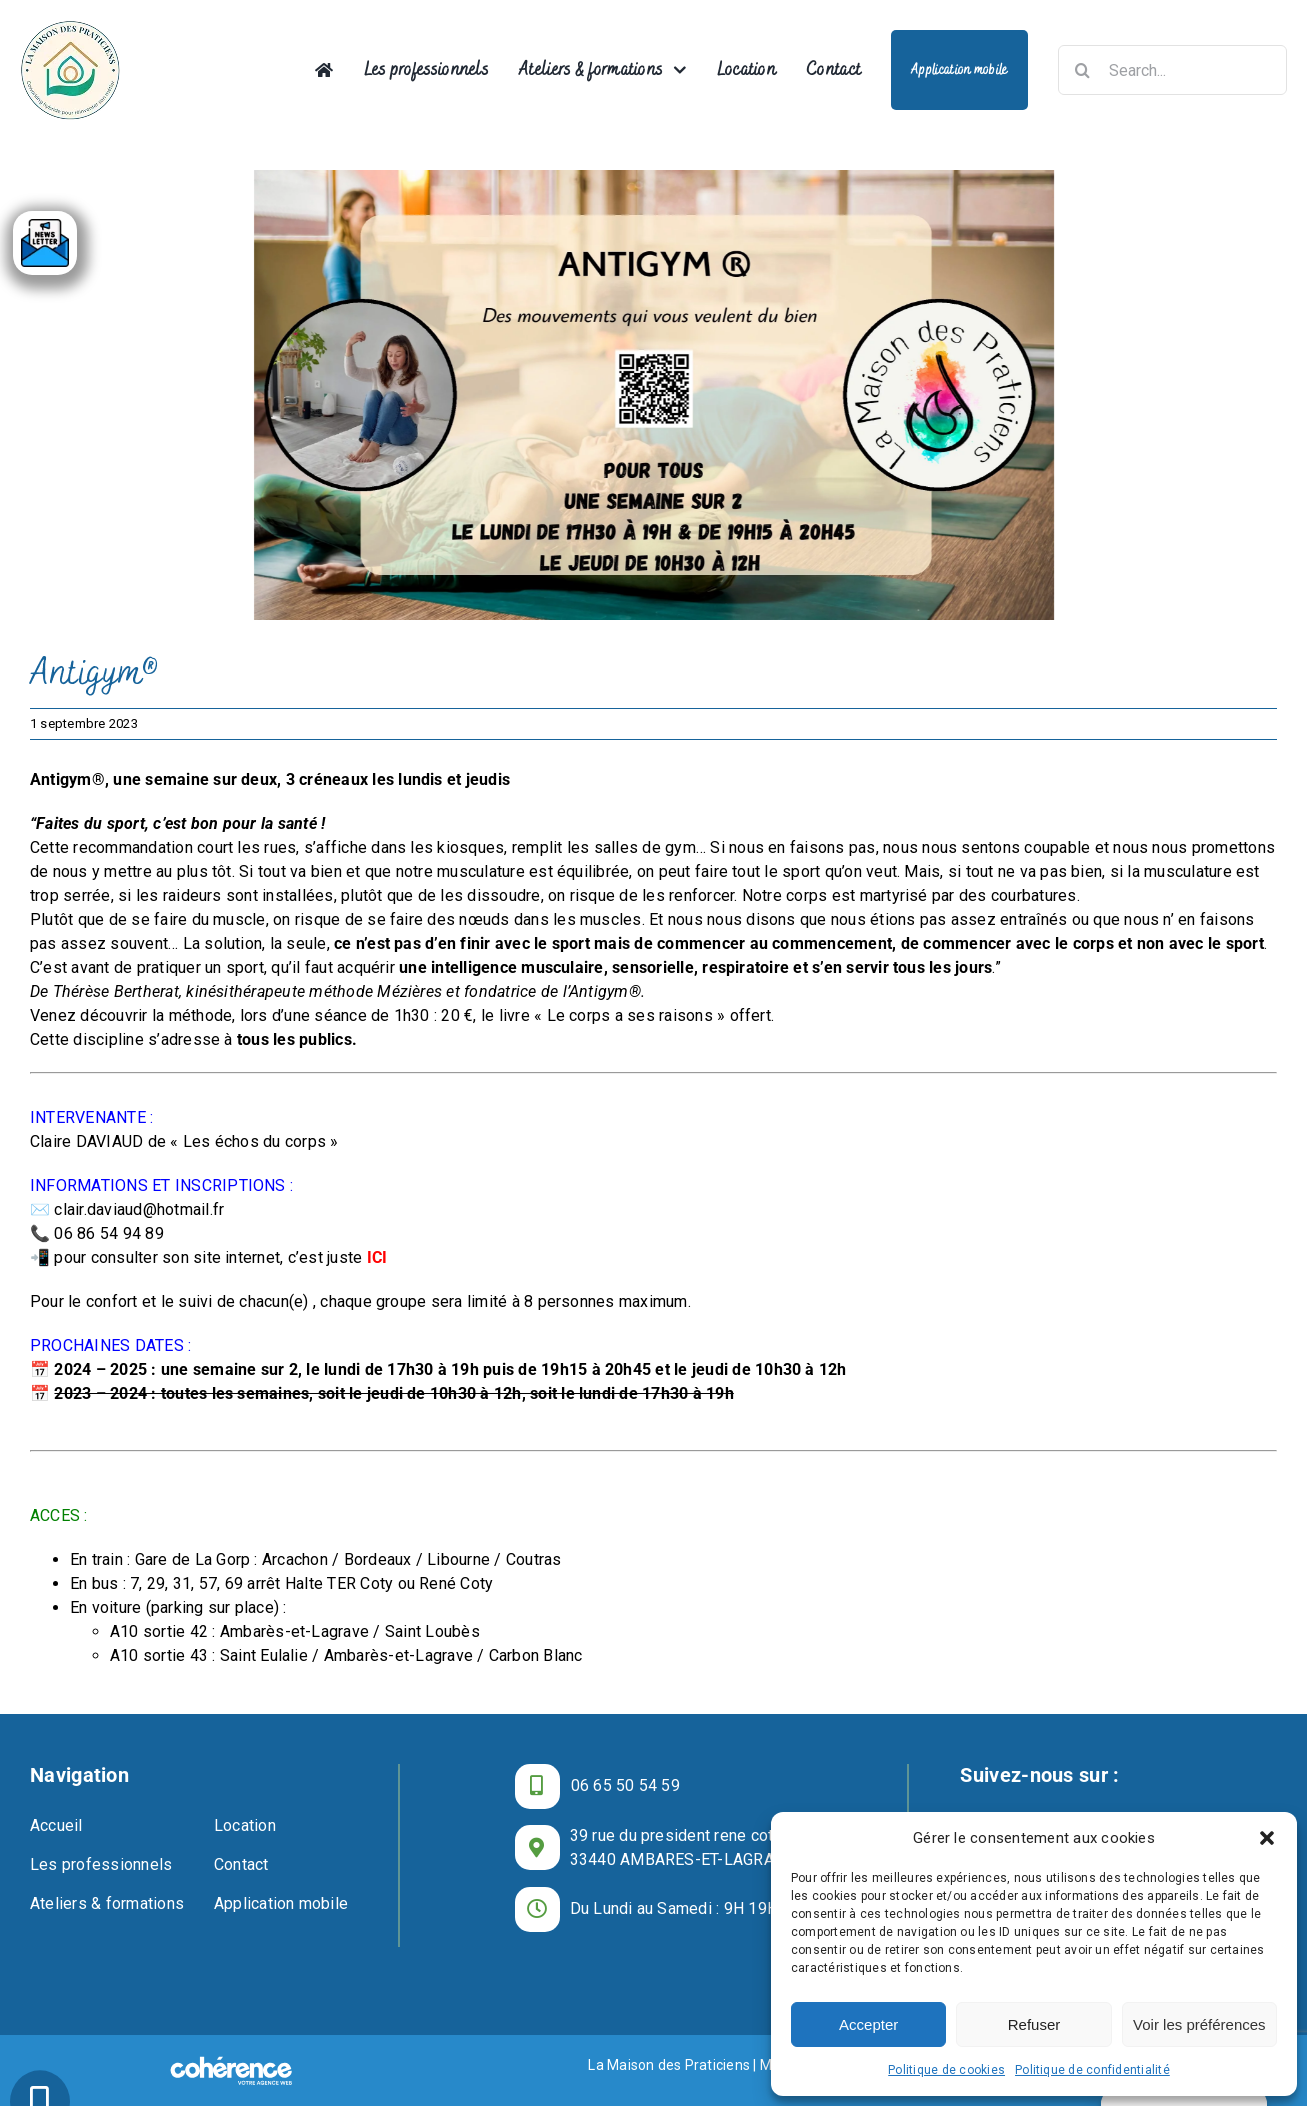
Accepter (868, 2024)
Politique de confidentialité (1092, 2070)
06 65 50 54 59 (625, 1785)
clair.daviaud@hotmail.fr (139, 1209)
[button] (1267, 1838)
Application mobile (281, 1903)
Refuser (1034, 2024)
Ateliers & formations (107, 1903)
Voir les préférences (1199, 2024)
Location (245, 1825)
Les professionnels (101, 1864)
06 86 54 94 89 (108, 1233)
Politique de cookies (946, 2070)
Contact (241, 1864)
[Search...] (1172, 70)
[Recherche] (1083, 70)
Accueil (56, 1825)
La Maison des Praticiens (669, 2065)
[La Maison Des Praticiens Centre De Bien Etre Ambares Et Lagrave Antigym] (653, 395)
